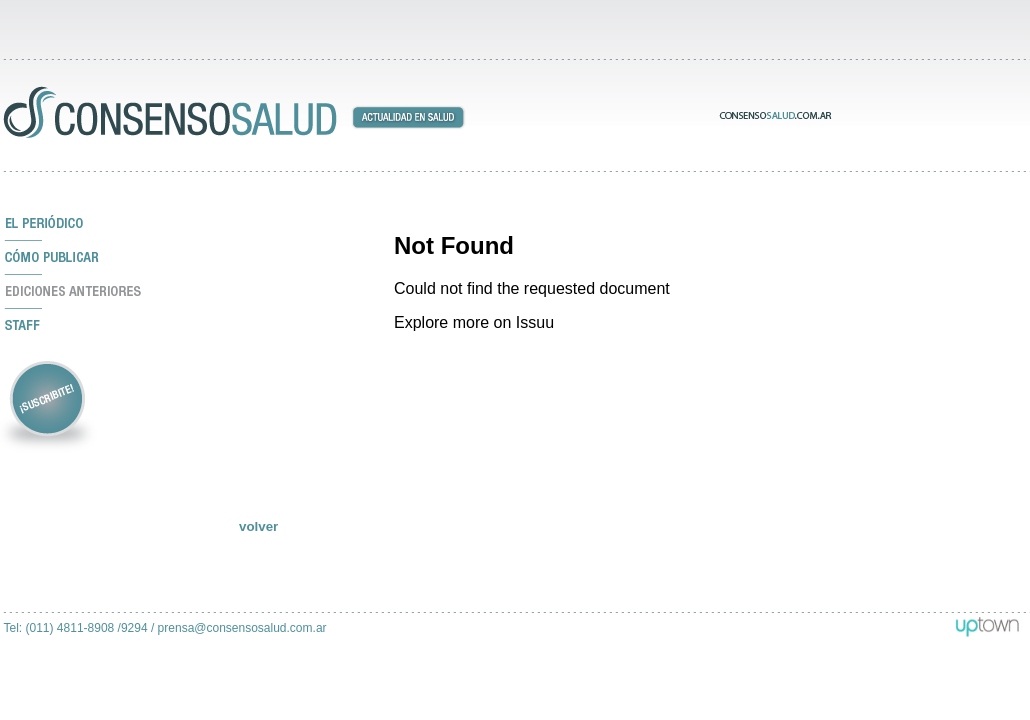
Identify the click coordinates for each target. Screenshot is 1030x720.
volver (258, 526)
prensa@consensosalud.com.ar (242, 628)
